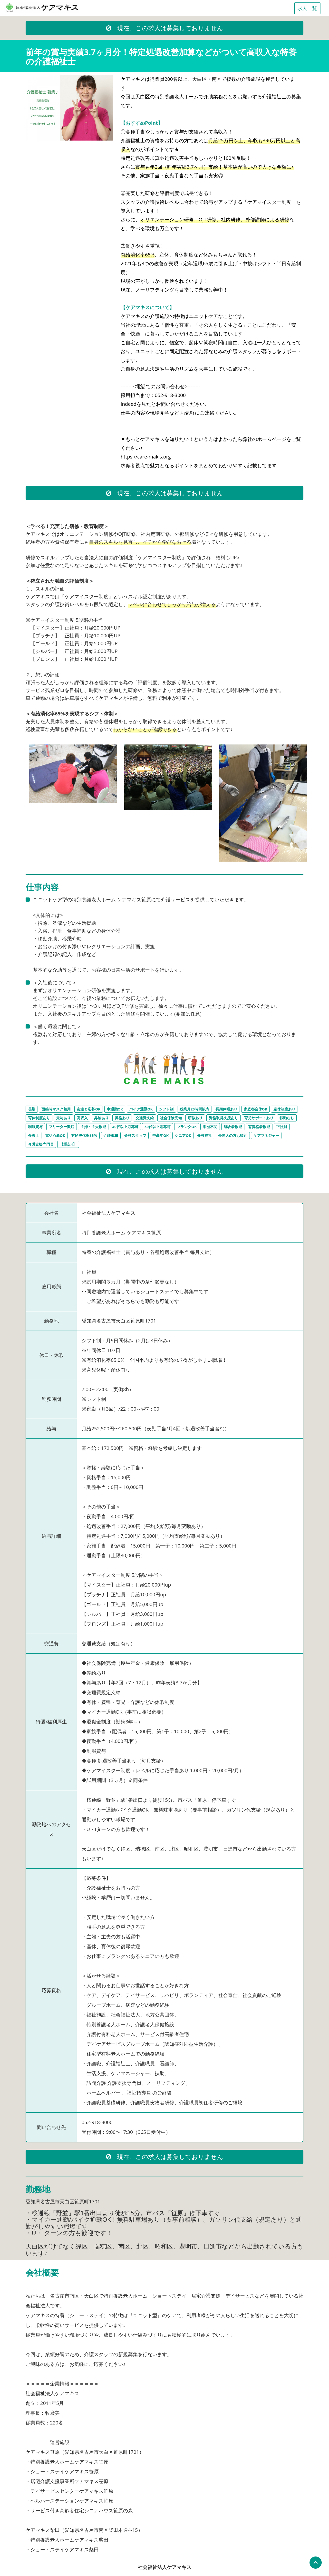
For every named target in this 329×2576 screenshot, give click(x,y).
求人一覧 (307, 8)
